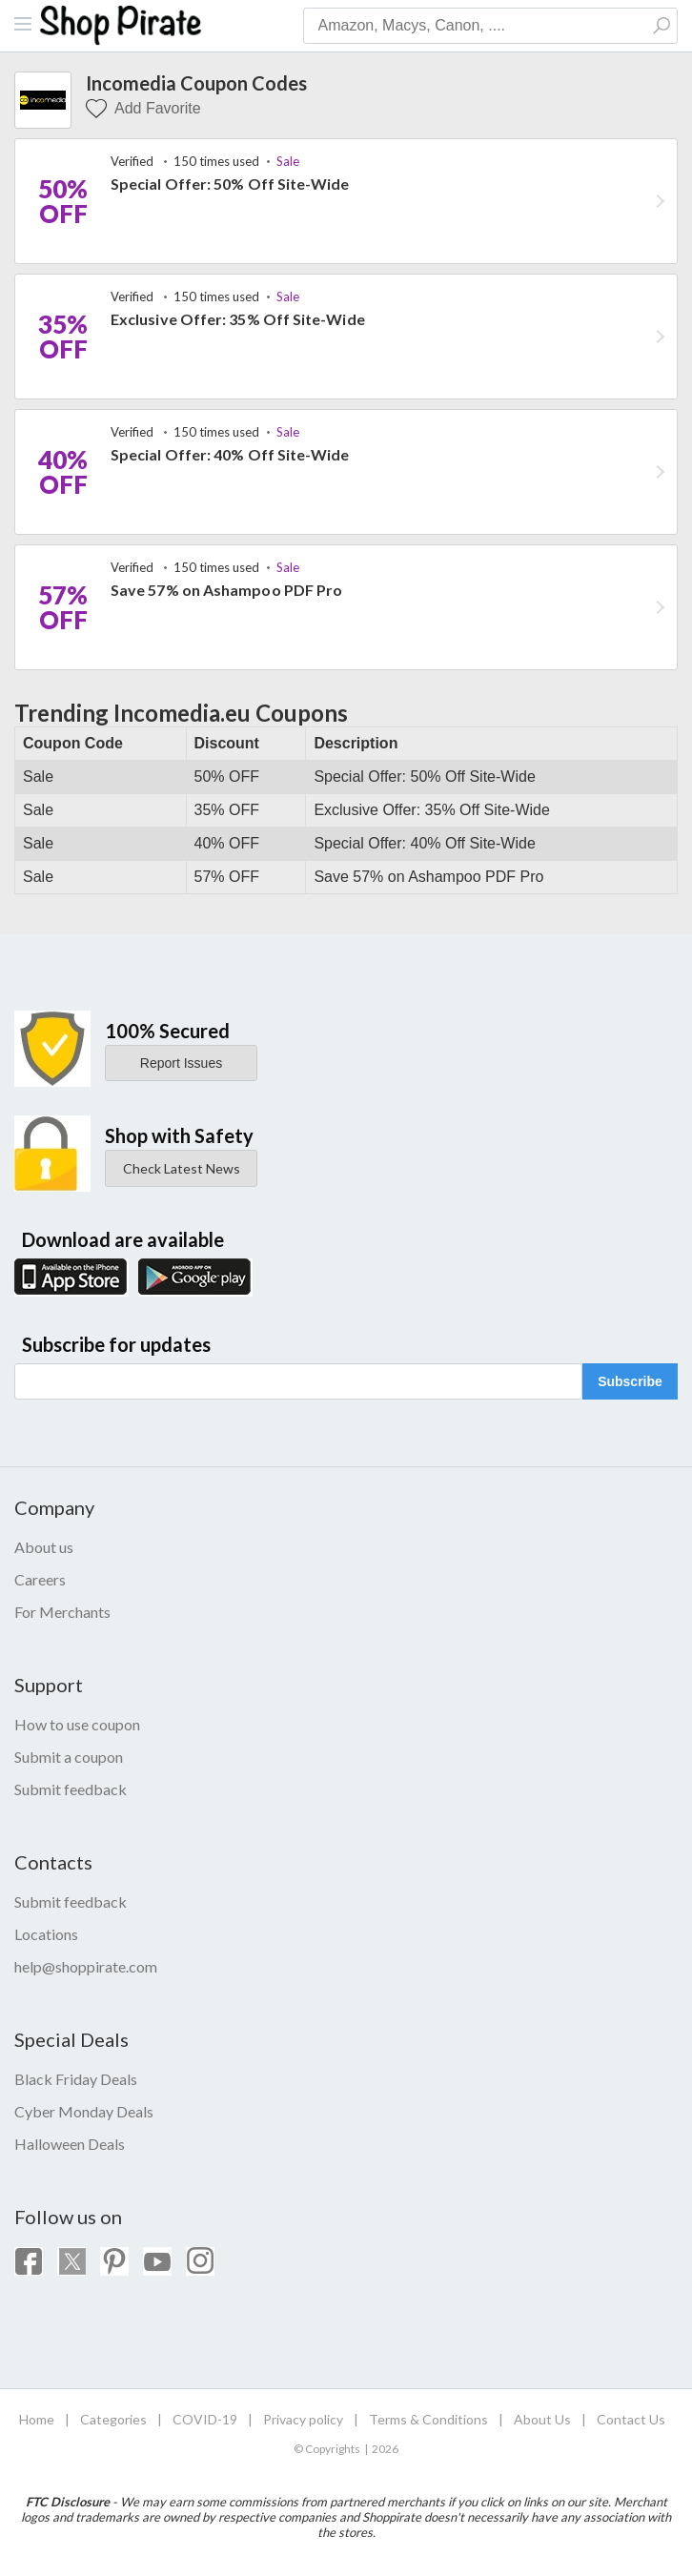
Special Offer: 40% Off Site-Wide (230, 454)
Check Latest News (181, 1168)
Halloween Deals (69, 2144)
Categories (113, 2419)
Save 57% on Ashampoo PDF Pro (226, 590)
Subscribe (630, 1381)
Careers (40, 1579)
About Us (542, 2419)
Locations (46, 1934)
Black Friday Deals (75, 2079)
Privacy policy (303, 2419)
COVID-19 (205, 2419)
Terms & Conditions (428, 2419)
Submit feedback (70, 1789)
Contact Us (631, 2419)
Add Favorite (143, 108)
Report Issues (181, 1063)
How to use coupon (77, 1724)
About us (43, 1547)
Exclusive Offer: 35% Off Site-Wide (238, 319)
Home (36, 2419)
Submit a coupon (68, 1757)
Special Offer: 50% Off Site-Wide (230, 183)
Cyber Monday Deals (83, 2111)
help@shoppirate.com (85, 1966)
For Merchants (62, 1612)
